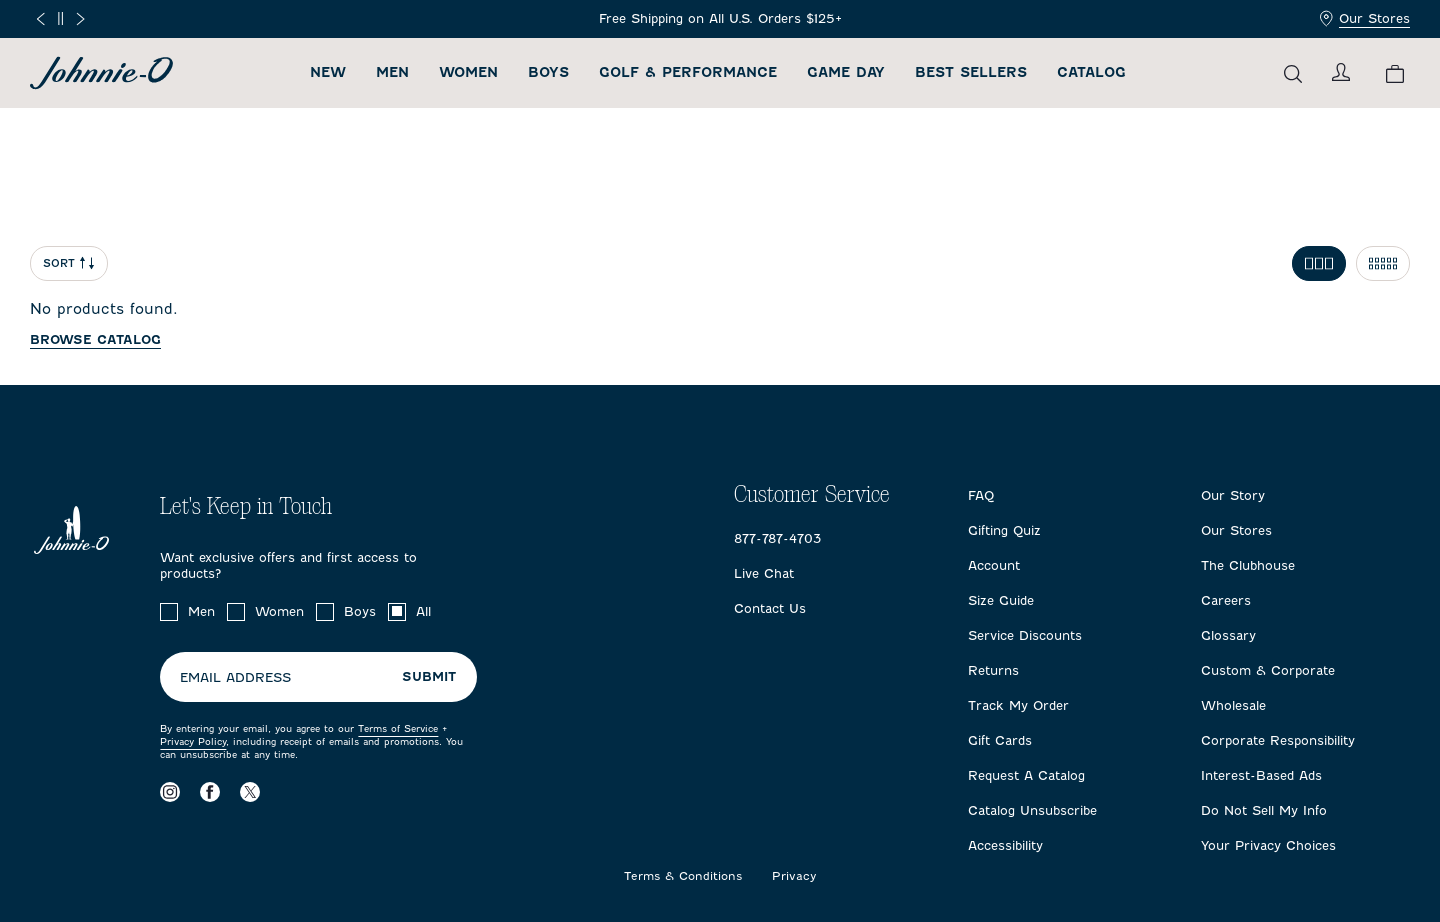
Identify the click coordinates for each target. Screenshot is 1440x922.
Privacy (794, 876)
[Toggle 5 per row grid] (1383, 263)
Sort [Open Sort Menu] (69, 263)
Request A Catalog (1026, 775)
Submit (429, 676)
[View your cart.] (1395, 73)
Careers (1226, 600)
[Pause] (60, 18)
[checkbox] (169, 612)
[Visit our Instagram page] (170, 791)
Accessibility (1005, 845)
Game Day (846, 72)
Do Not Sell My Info (1264, 810)
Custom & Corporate (1268, 670)
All (423, 611)
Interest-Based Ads (1261, 775)
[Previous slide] (40, 19)
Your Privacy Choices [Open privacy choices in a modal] (1268, 845)
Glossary (1228, 635)
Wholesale (1233, 705)
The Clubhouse (1248, 565)
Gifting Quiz (1004, 530)
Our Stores (1365, 18)
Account (994, 565)
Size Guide (1001, 600)
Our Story (1233, 495)
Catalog (1091, 72)
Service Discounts (1025, 635)
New (328, 72)
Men (392, 72)
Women (468, 72)
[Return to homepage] (101, 73)
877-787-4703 (777, 538)
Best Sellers (971, 72)
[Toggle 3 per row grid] (1319, 263)
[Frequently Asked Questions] (720, 19)
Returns (993, 670)
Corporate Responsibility (1278, 740)
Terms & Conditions (683, 876)
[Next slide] (80, 19)
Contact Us (770, 608)
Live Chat (764, 573)
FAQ (981, 495)
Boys (548, 72)
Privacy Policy (193, 741)
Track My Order (1018, 705)
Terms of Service (398, 728)
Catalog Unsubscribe (1032, 810)
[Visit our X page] (250, 791)
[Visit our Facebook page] (210, 791)
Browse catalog (95, 339)
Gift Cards (1000, 740)
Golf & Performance (688, 72)
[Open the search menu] (1293, 73)
